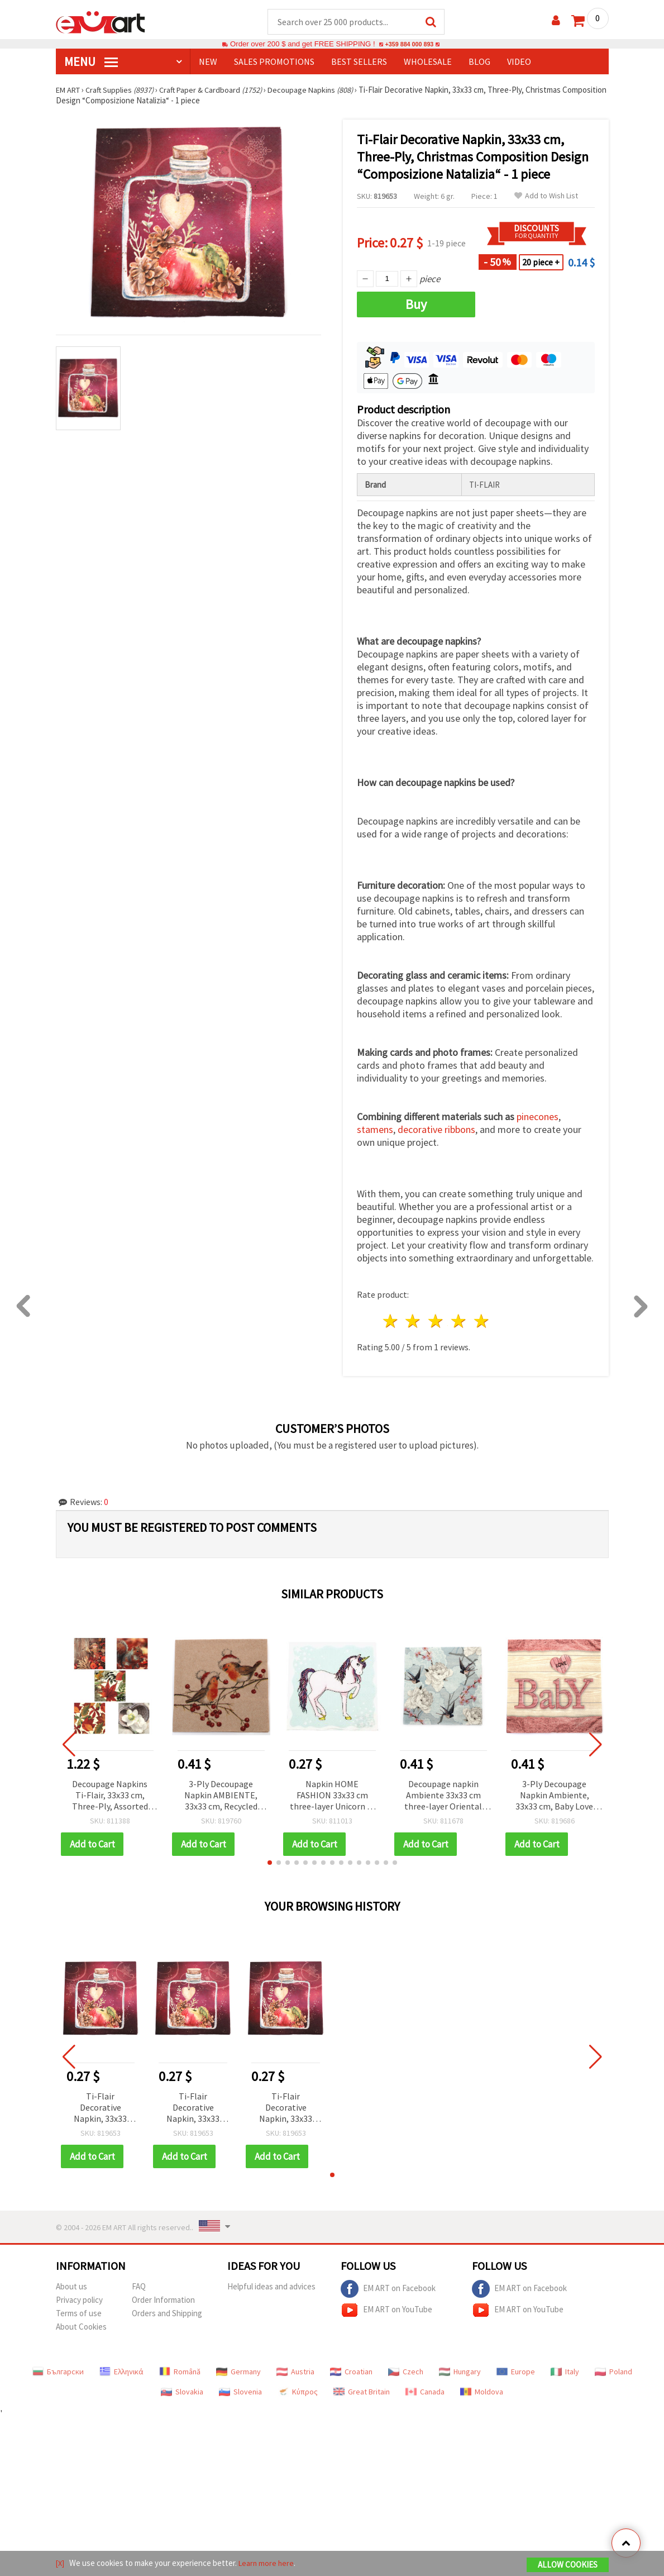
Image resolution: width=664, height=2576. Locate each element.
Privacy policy (79, 2300)
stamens (375, 1129)
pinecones (537, 1117)
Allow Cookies (568, 2565)
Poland (613, 2372)
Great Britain (361, 2392)
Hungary (460, 2372)
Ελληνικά (121, 2372)
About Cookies (81, 2327)
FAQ (139, 2287)
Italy (565, 2372)
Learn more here (268, 2564)
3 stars (436, 1321)
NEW (208, 62)
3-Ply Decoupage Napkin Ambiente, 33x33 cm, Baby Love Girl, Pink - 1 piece (554, 1796)
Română (179, 2372)
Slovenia (240, 2392)
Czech (405, 2372)
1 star (390, 1321)
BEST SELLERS (359, 62)
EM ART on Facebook (388, 2289)
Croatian (351, 2372)
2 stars (413, 1321)
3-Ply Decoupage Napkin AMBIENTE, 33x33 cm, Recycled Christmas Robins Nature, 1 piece (220, 1796)
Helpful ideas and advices (271, 2287)
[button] (269, 1863)
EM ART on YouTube (386, 2311)
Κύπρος (298, 2392)
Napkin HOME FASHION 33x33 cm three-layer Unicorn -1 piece (332, 1796)
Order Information (163, 2300)
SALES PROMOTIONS (274, 62)
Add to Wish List (546, 196)
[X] (60, 2564)
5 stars (481, 1321)
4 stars (459, 1321)
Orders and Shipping (167, 2313)
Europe (515, 2372)
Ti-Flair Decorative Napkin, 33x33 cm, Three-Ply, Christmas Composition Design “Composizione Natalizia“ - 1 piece (100, 2108)
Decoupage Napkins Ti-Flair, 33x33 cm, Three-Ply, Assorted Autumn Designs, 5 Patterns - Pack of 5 (110, 1796)
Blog (479, 62)
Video (519, 62)
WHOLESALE (428, 62)
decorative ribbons (436, 1129)
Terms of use (79, 2313)
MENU (91, 62)
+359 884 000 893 (409, 44)
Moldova (481, 2392)
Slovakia (182, 2392)
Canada (425, 2392)
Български (58, 2372)
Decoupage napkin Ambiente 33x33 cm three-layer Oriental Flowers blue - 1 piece (443, 1796)
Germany (238, 2372)
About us (71, 2287)
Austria (295, 2372)
